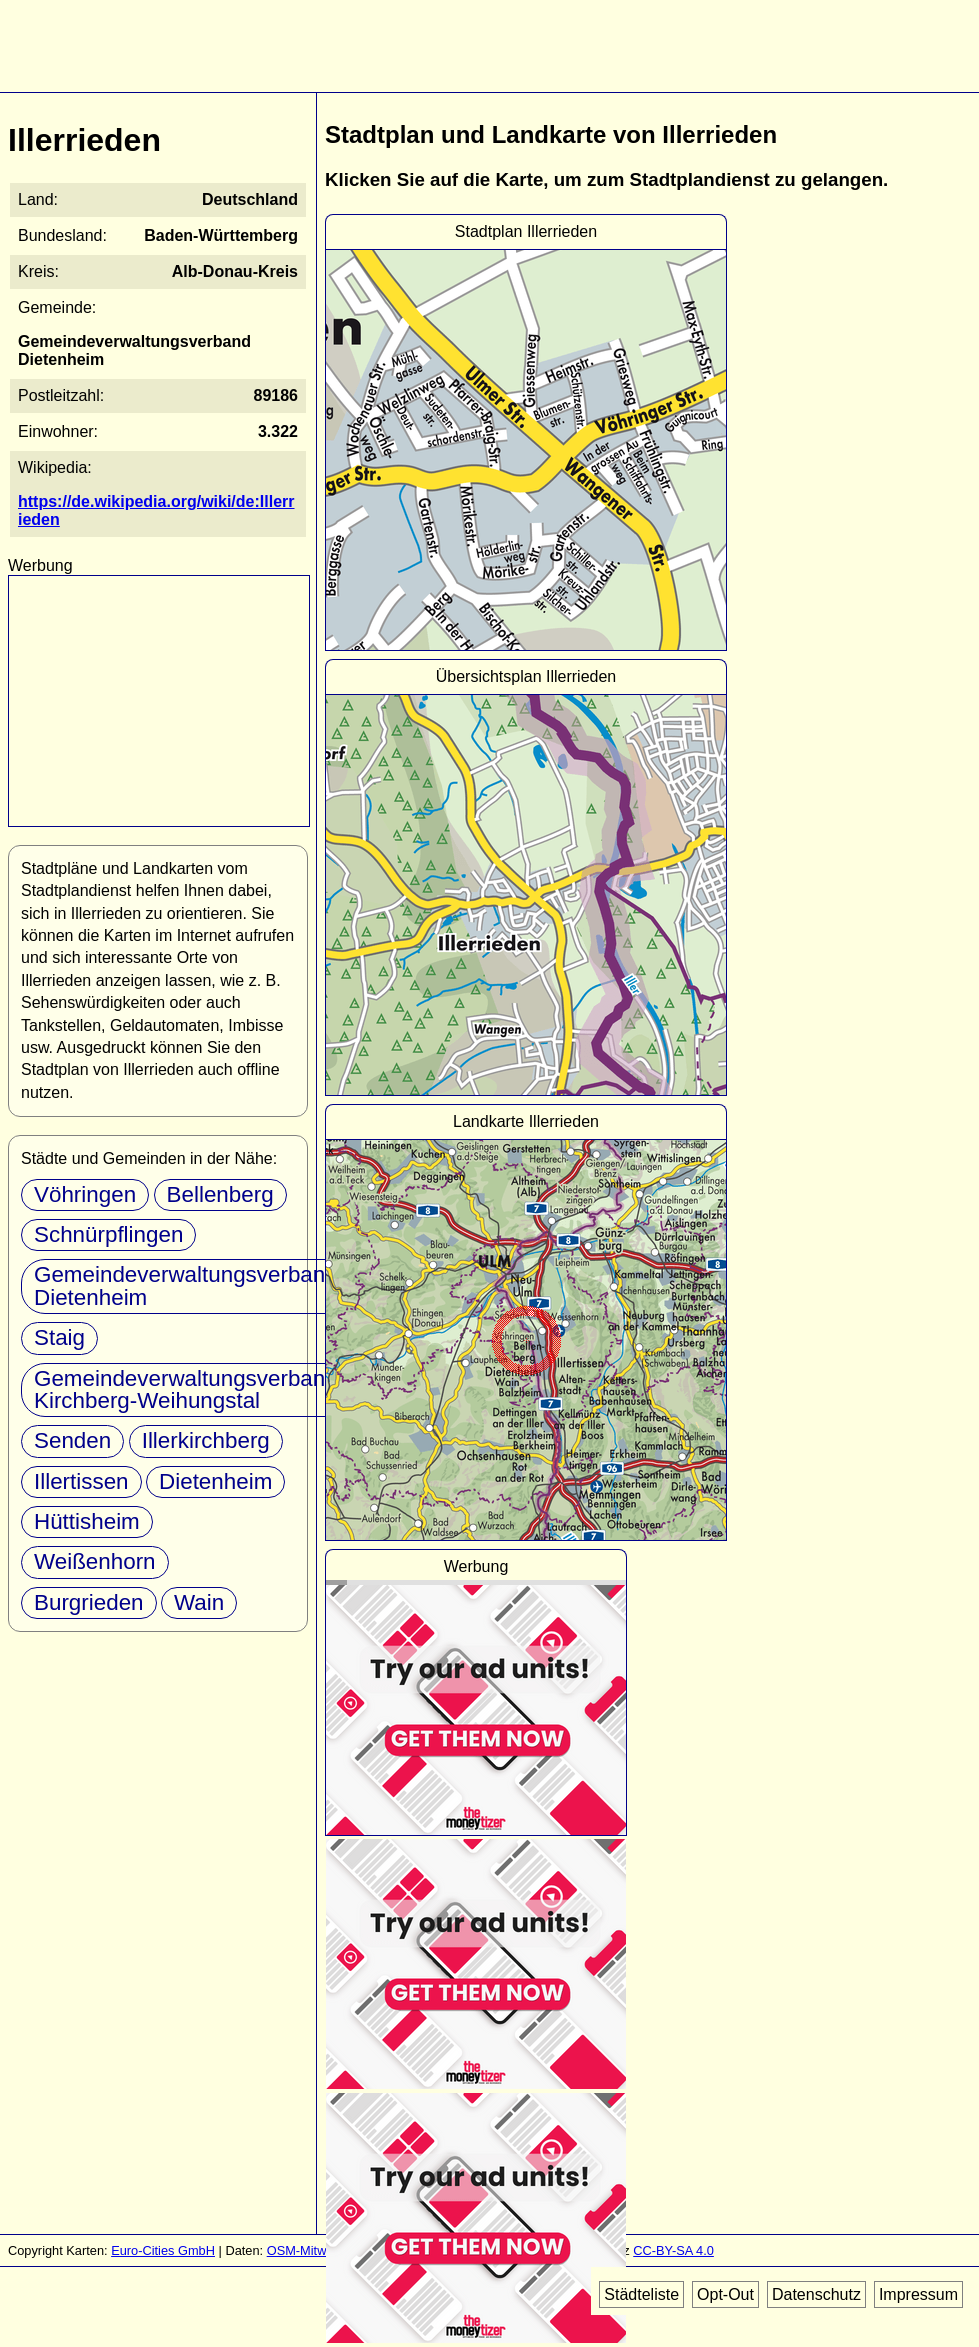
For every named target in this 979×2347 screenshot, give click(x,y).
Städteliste (641, 2294)
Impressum (918, 2294)
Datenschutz (816, 2294)
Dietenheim (215, 1481)
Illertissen (81, 1481)
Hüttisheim (87, 1521)
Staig (59, 1337)
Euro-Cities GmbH (163, 2250)
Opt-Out (725, 2294)
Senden (72, 1440)
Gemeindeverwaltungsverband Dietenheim (186, 1285)
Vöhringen (85, 1194)
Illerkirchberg (206, 1440)
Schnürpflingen (108, 1234)
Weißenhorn (95, 1561)
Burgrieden (89, 1602)
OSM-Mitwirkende (318, 2250)
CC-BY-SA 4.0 (673, 2250)
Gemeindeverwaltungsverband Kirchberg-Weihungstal (186, 1389)
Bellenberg (220, 1194)
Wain (199, 1602)
